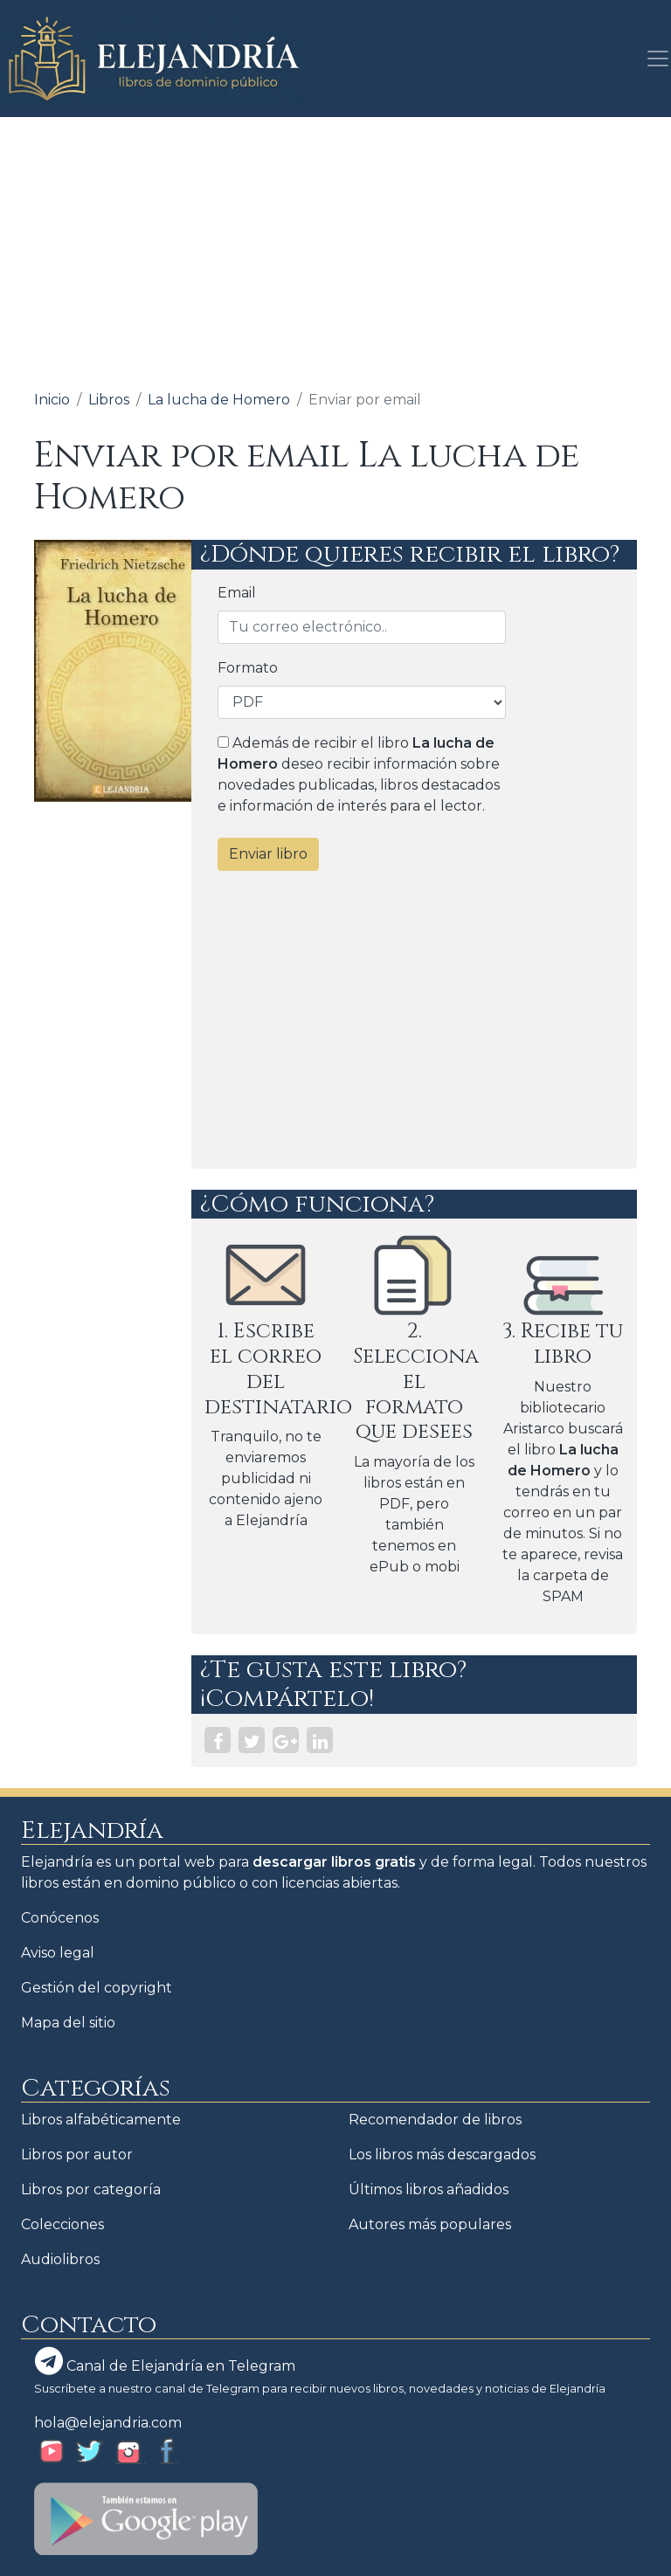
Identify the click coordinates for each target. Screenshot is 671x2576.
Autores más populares (430, 2224)
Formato (248, 668)
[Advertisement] (335, 248)
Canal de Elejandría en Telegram (165, 2361)
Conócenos (60, 1918)
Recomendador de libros (435, 2119)
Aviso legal (57, 1952)
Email (237, 592)
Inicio (52, 399)
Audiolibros (60, 2259)
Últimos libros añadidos (428, 2189)
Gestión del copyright (96, 1987)
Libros (108, 399)
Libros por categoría (91, 2189)
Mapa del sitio (68, 2022)
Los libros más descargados (442, 2154)
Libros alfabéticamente (101, 2119)
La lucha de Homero (219, 399)
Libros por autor (77, 2154)
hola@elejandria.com (108, 2422)
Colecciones (62, 2224)
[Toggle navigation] (652, 58)
